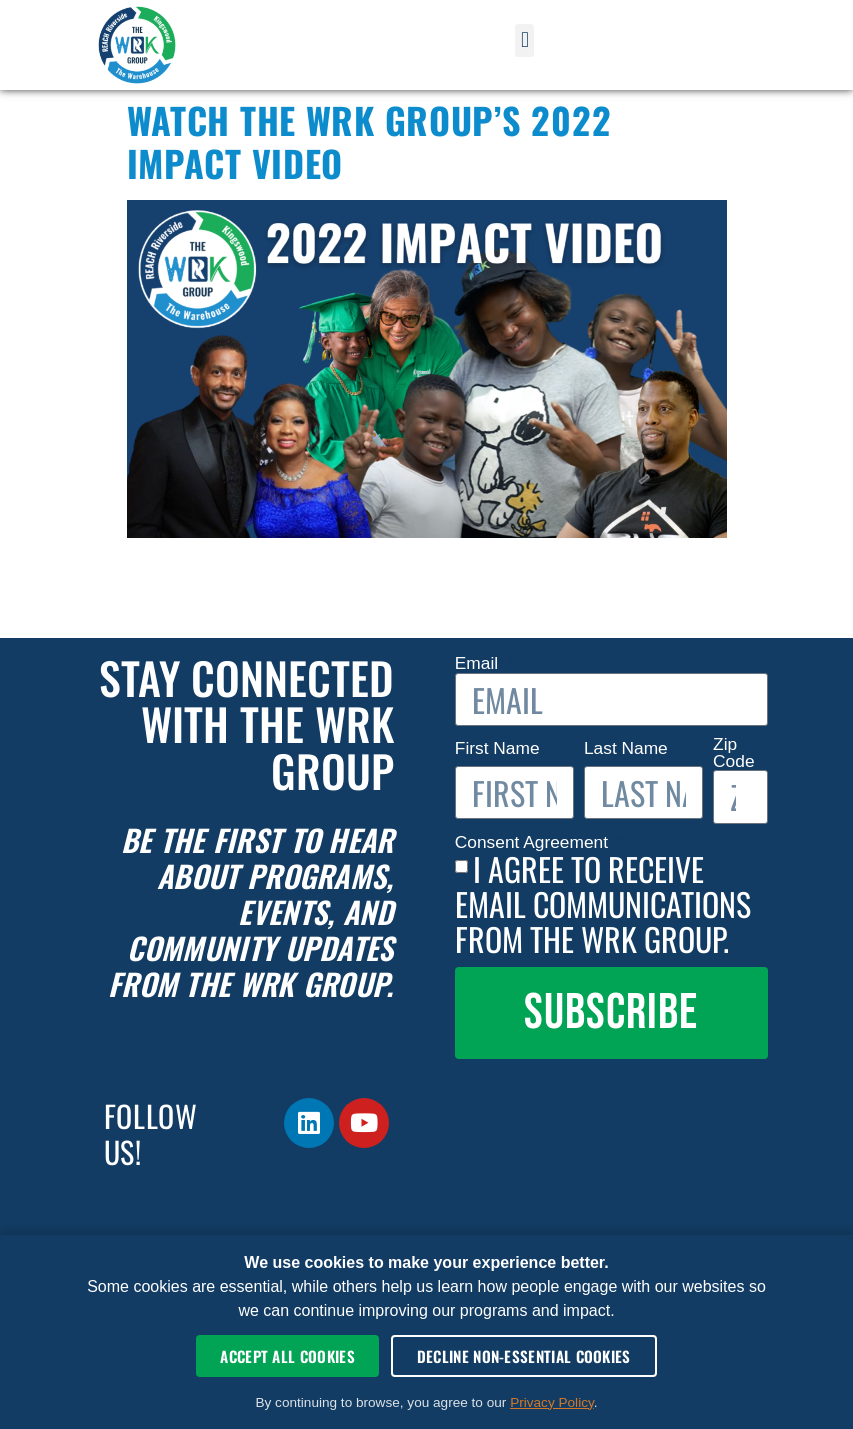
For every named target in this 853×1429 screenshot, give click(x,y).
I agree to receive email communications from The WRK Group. (603, 903)
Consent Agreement (534, 842)
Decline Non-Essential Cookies (524, 1356)
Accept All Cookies (287, 1356)
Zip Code (733, 753)
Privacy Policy (552, 1402)
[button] (524, 40)
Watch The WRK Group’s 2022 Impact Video (369, 141)
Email (479, 663)
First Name (500, 748)
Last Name (628, 748)
